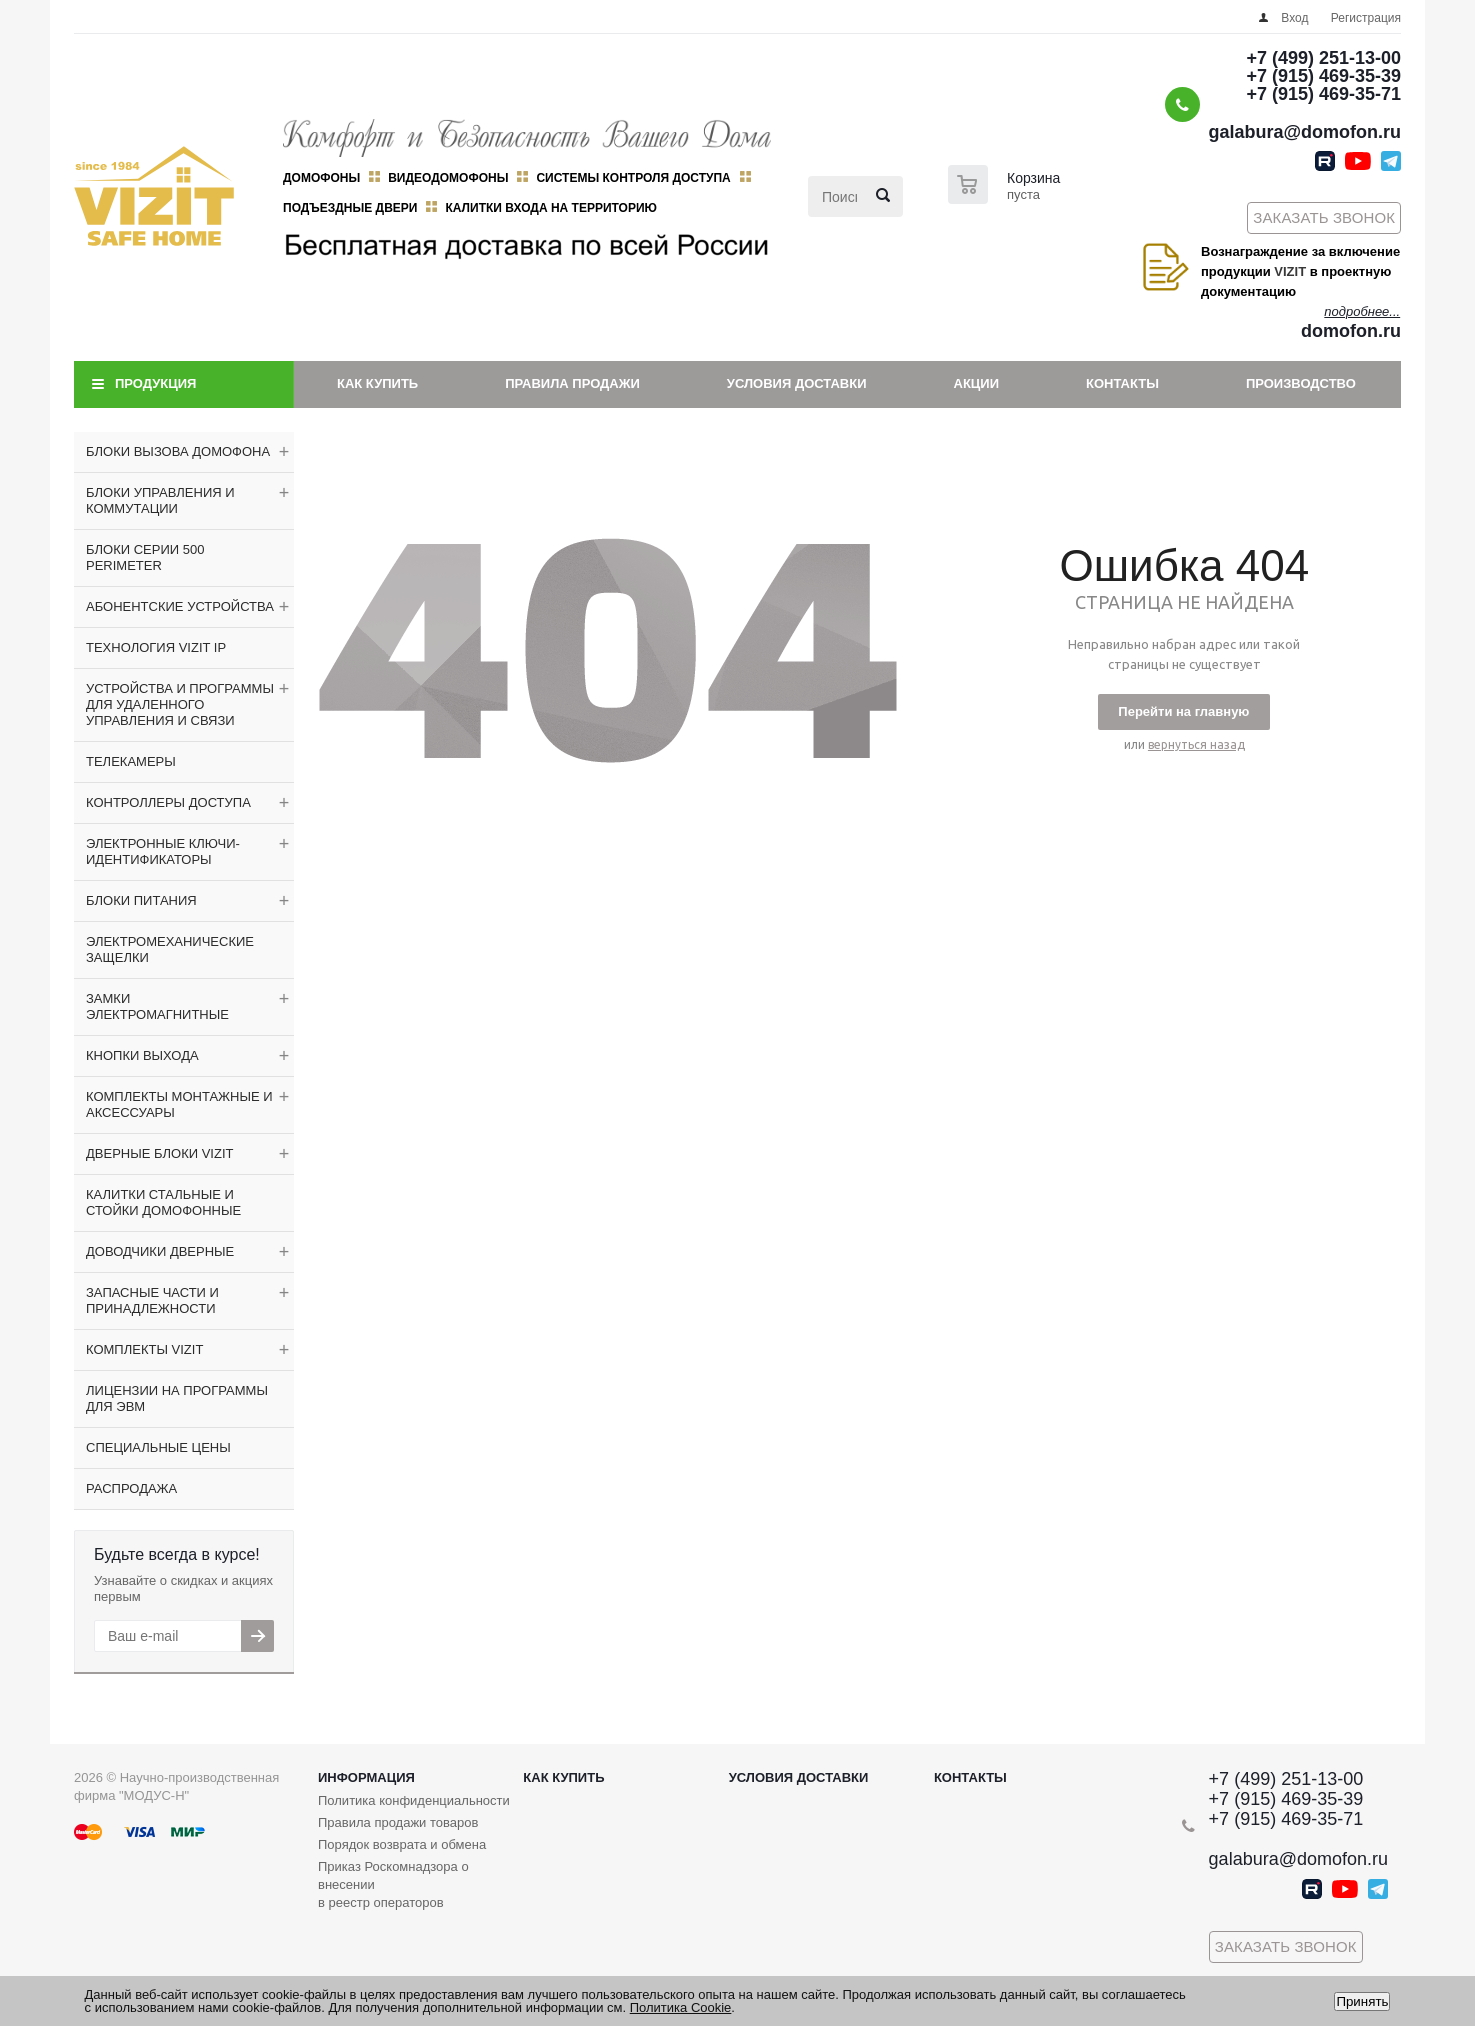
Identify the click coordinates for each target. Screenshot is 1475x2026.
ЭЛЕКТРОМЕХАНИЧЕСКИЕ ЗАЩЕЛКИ (170, 949)
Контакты (1122, 383)
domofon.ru (1351, 331)
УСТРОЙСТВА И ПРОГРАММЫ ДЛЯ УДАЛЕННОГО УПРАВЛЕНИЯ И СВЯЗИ (180, 704)
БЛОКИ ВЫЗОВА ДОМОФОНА (178, 451)
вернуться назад (1196, 744)
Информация (366, 1777)
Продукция (155, 383)
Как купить (377, 383)
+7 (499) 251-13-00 (1323, 58)
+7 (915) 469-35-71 (1323, 94)
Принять (1362, 2001)
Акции (977, 383)
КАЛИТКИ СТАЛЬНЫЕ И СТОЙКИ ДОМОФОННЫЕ (163, 1202)
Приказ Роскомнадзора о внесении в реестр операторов (393, 1884)
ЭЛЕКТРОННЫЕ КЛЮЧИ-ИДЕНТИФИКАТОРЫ (163, 851)
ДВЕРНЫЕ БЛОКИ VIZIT (159, 1153)
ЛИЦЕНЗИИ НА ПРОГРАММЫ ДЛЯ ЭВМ (177, 1398)
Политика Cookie (681, 2007)
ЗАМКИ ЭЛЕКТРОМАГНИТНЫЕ (157, 1006)
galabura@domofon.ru (1304, 132)
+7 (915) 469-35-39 (1323, 76)
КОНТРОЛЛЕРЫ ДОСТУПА (168, 802)
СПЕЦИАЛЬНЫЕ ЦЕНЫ (158, 1447)
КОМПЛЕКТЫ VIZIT (144, 1349)
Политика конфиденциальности (414, 1800)
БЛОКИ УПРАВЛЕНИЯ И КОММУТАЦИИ (160, 500)
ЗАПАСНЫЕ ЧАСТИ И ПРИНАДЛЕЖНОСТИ (152, 1300)
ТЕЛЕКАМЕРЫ (131, 761)
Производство (1301, 383)
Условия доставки (797, 383)
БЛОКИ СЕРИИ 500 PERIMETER (145, 557)
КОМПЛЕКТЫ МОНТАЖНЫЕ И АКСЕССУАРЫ (179, 1104)
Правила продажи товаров (398, 1822)
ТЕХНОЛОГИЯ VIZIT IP (156, 647)
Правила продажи (572, 383)
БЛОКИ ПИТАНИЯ (141, 900)
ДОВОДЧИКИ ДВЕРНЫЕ (160, 1251)
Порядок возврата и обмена (402, 1844)
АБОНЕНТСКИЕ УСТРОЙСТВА (180, 606)
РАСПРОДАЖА (131, 1488)
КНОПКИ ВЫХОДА (142, 1055)
